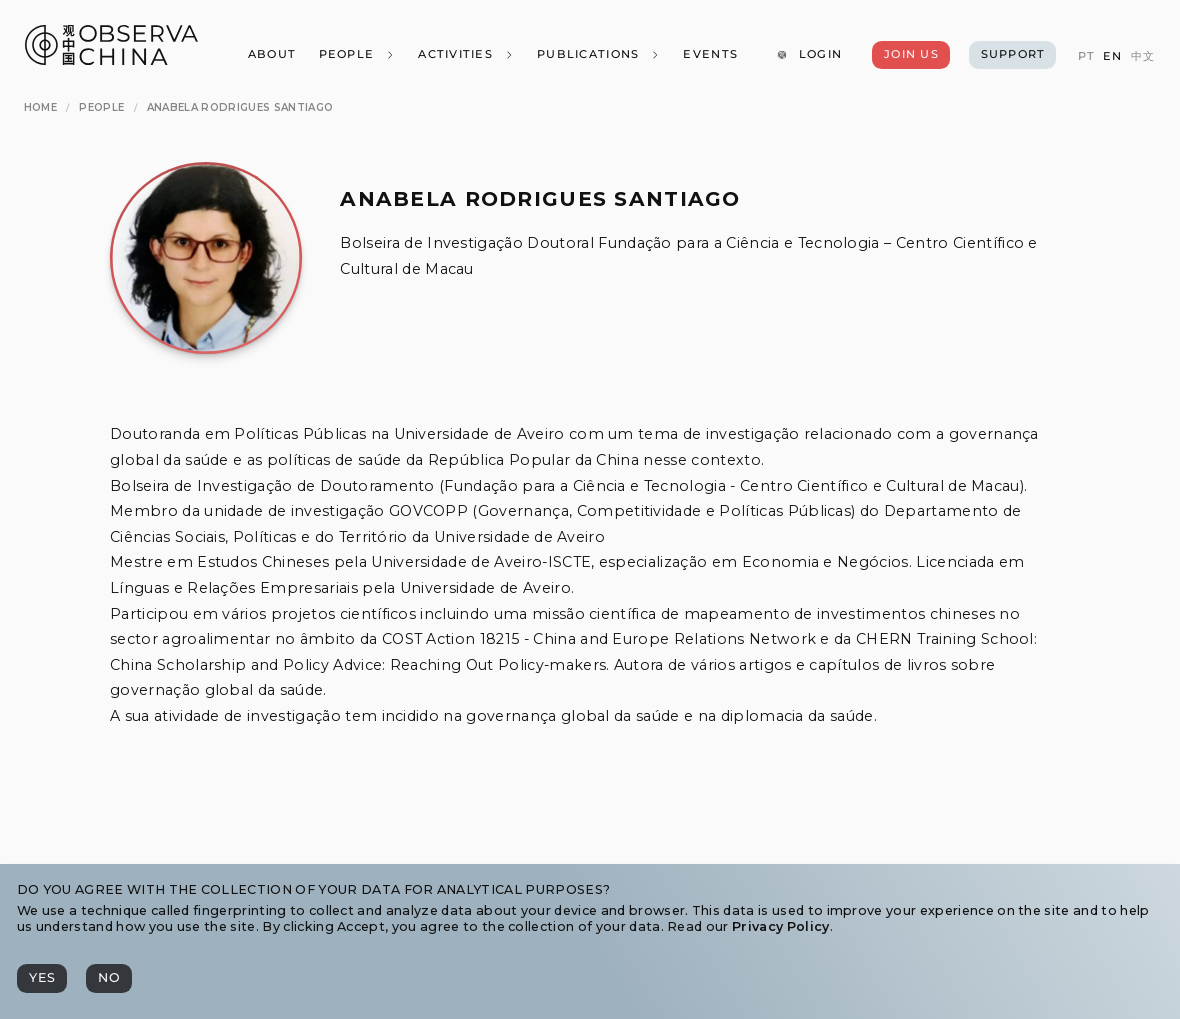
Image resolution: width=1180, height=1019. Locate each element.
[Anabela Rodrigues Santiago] (240, 107)
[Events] (710, 55)
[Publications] (599, 55)
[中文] (1143, 56)
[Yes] (42, 978)
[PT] (1085, 56)
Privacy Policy (780, 926)
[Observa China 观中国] (111, 59)
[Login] (809, 55)
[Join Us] (910, 55)
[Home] (40, 107)
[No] (109, 978)
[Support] (1012, 55)
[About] (271, 55)
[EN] (1112, 56)
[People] (356, 55)
